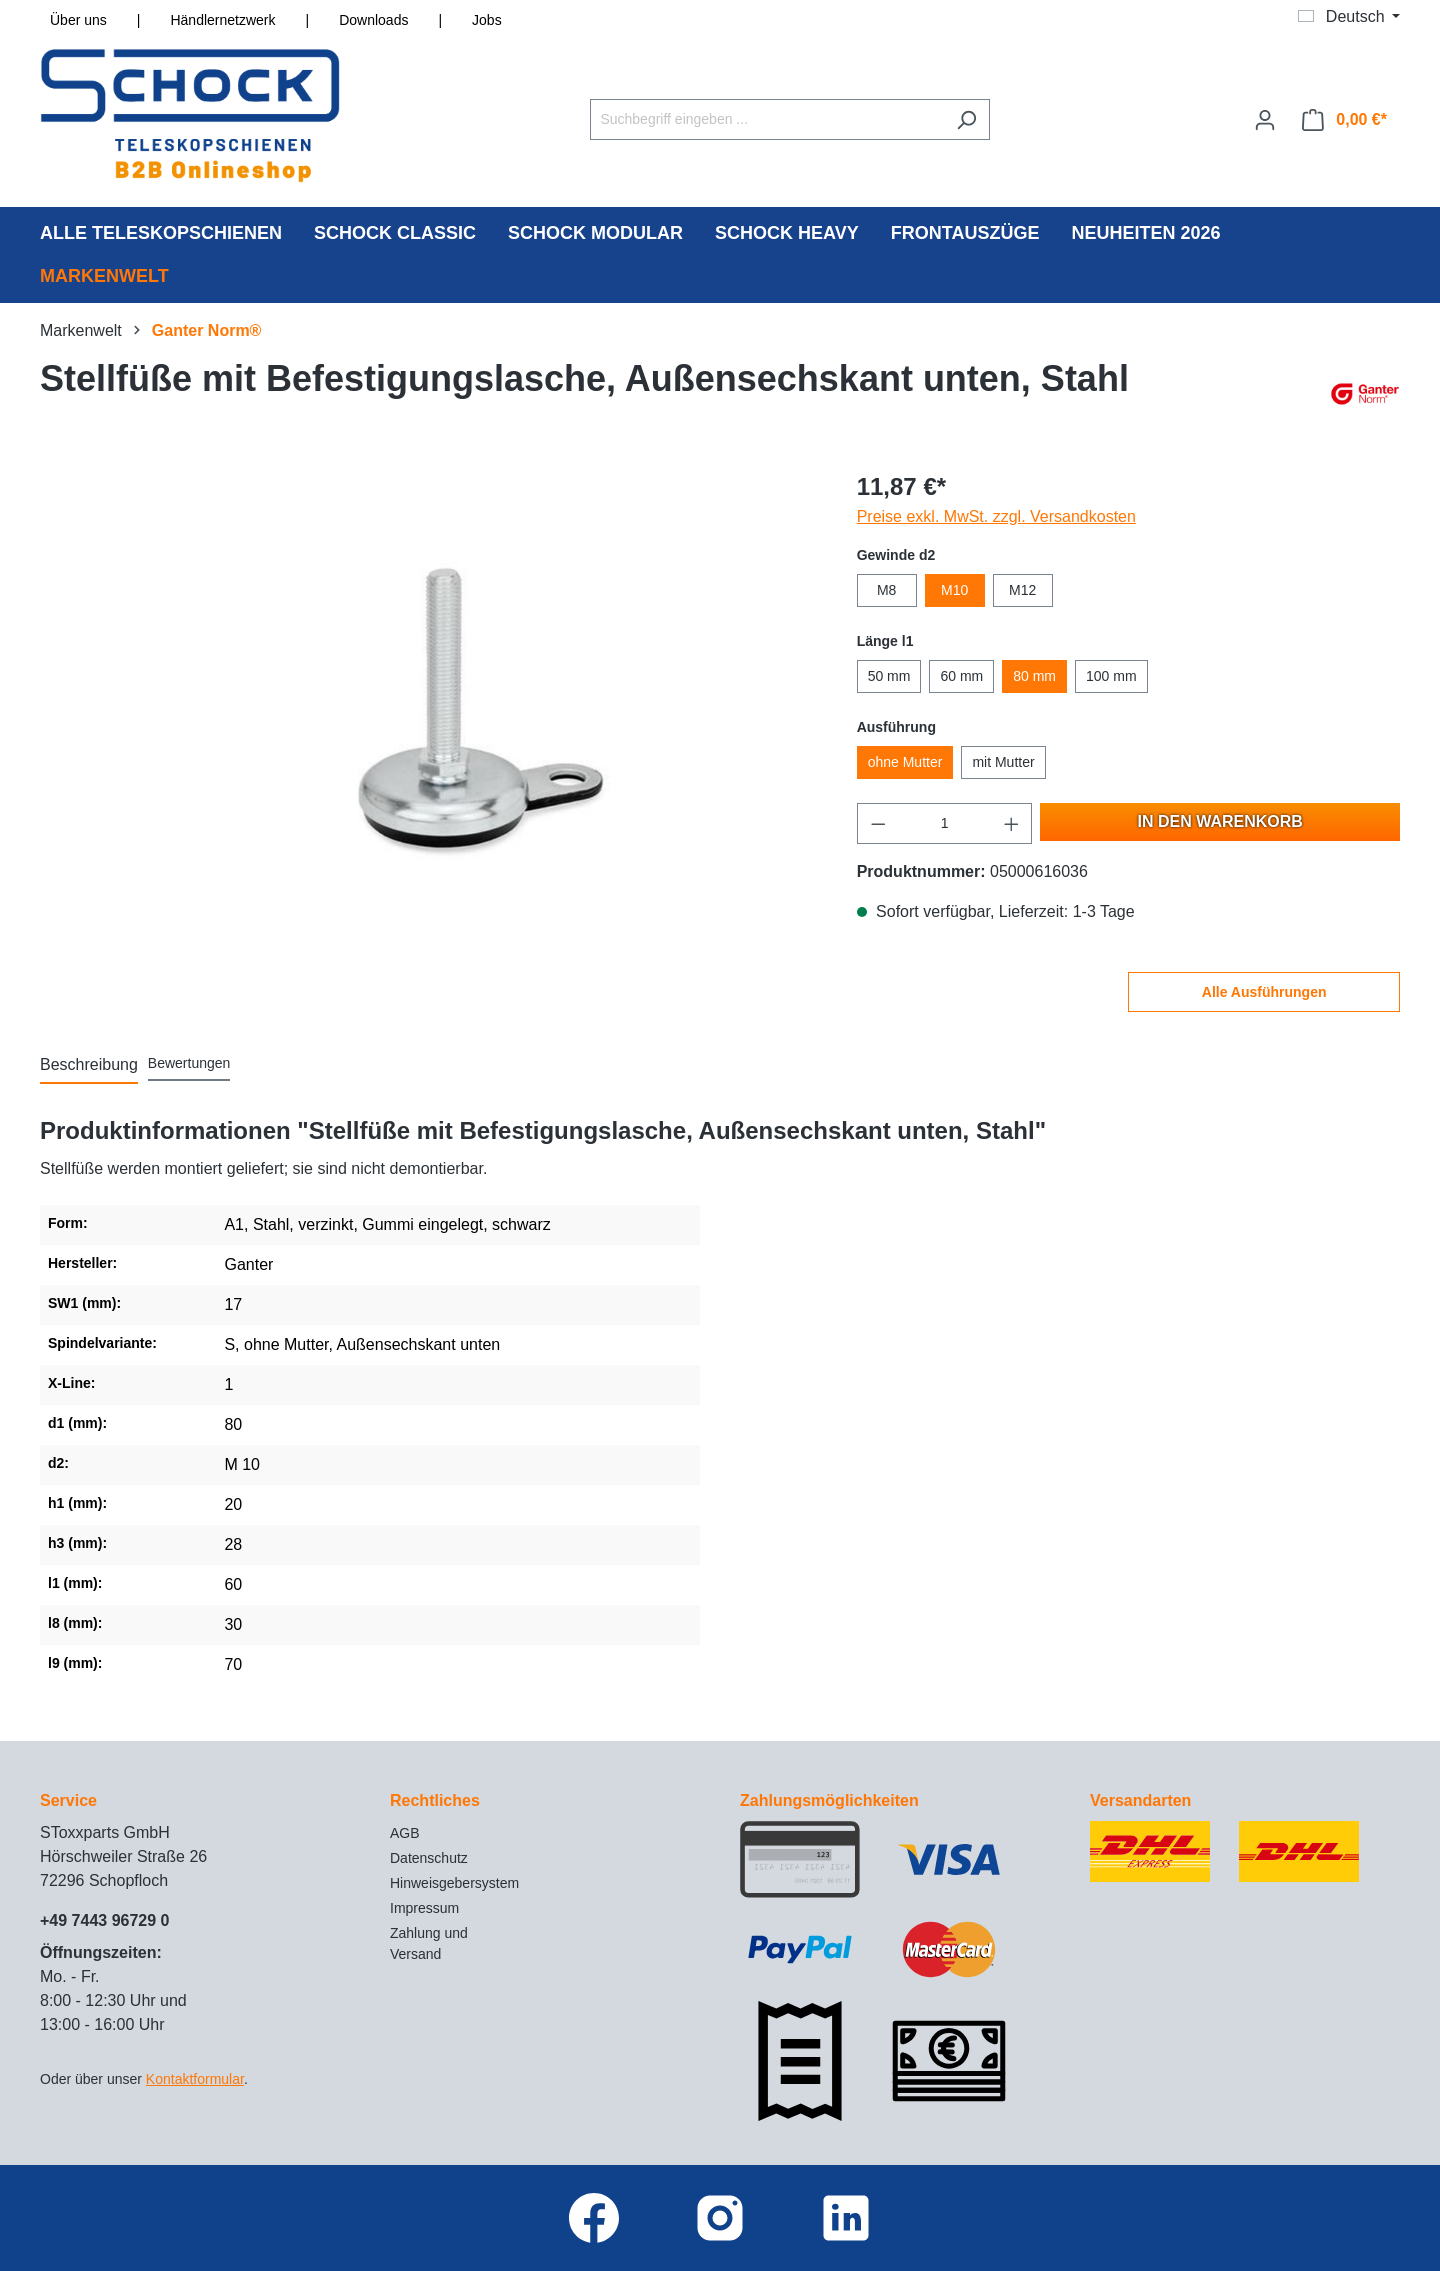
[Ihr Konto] (1265, 120)
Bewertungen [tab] (189, 1063)
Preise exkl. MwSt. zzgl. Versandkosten (996, 516)
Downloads (373, 20)
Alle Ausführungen (1264, 992)
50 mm (889, 676)
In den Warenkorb (1220, 821)
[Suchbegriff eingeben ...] (767, 119)
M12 (1022, 590)
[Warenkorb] (1344, 120)
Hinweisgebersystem (454, 1883)
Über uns (78, 20)
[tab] (89, 1066)
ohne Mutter (905, 762)
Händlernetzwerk (222, 20)
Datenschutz (429, 1858)
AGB (405, 1833)
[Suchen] (966, 119)
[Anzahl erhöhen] (1012, 823)
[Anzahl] (944, 823)
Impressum (424, 1908)
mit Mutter (1003, 762)
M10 (954, 590)
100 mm (1111, 676)
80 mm (1034, 676)
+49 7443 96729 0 (104, 1920)
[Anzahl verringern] (878, 823)
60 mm (961, 676)
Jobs (487, 20)
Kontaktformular (195, 2079)
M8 (886, 590)
